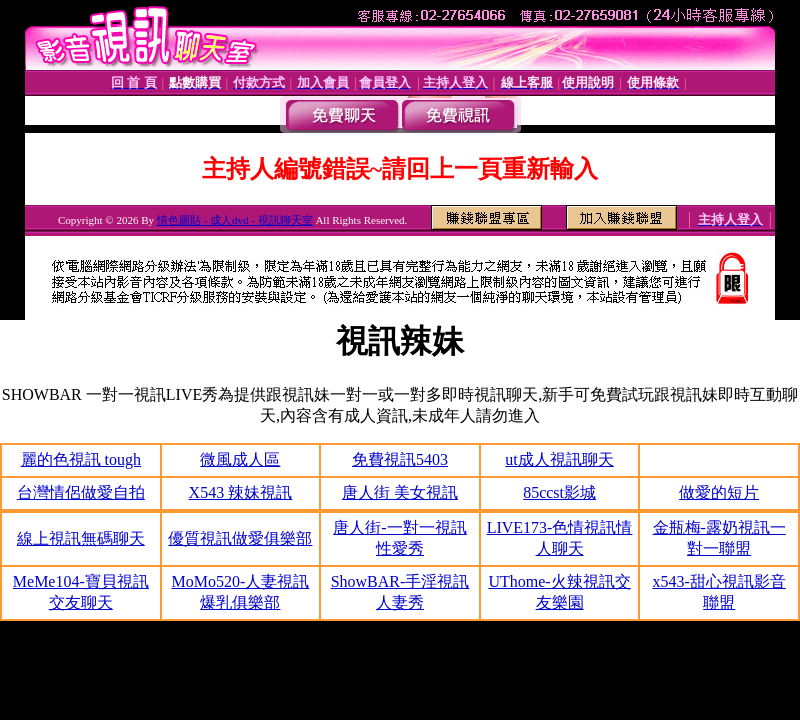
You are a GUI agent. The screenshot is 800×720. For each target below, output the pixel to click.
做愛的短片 (719, 492)
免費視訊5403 (400, 459)
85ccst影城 (559, 492)
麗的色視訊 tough (81, 459)
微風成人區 (240, 459)
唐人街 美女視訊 (400, 492)
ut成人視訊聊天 (559, 459)
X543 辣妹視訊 (241, 492)
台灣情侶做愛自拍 (81, 492)
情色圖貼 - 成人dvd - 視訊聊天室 (235, 220)
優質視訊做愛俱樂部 (240, 538)
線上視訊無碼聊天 (81, 538)
